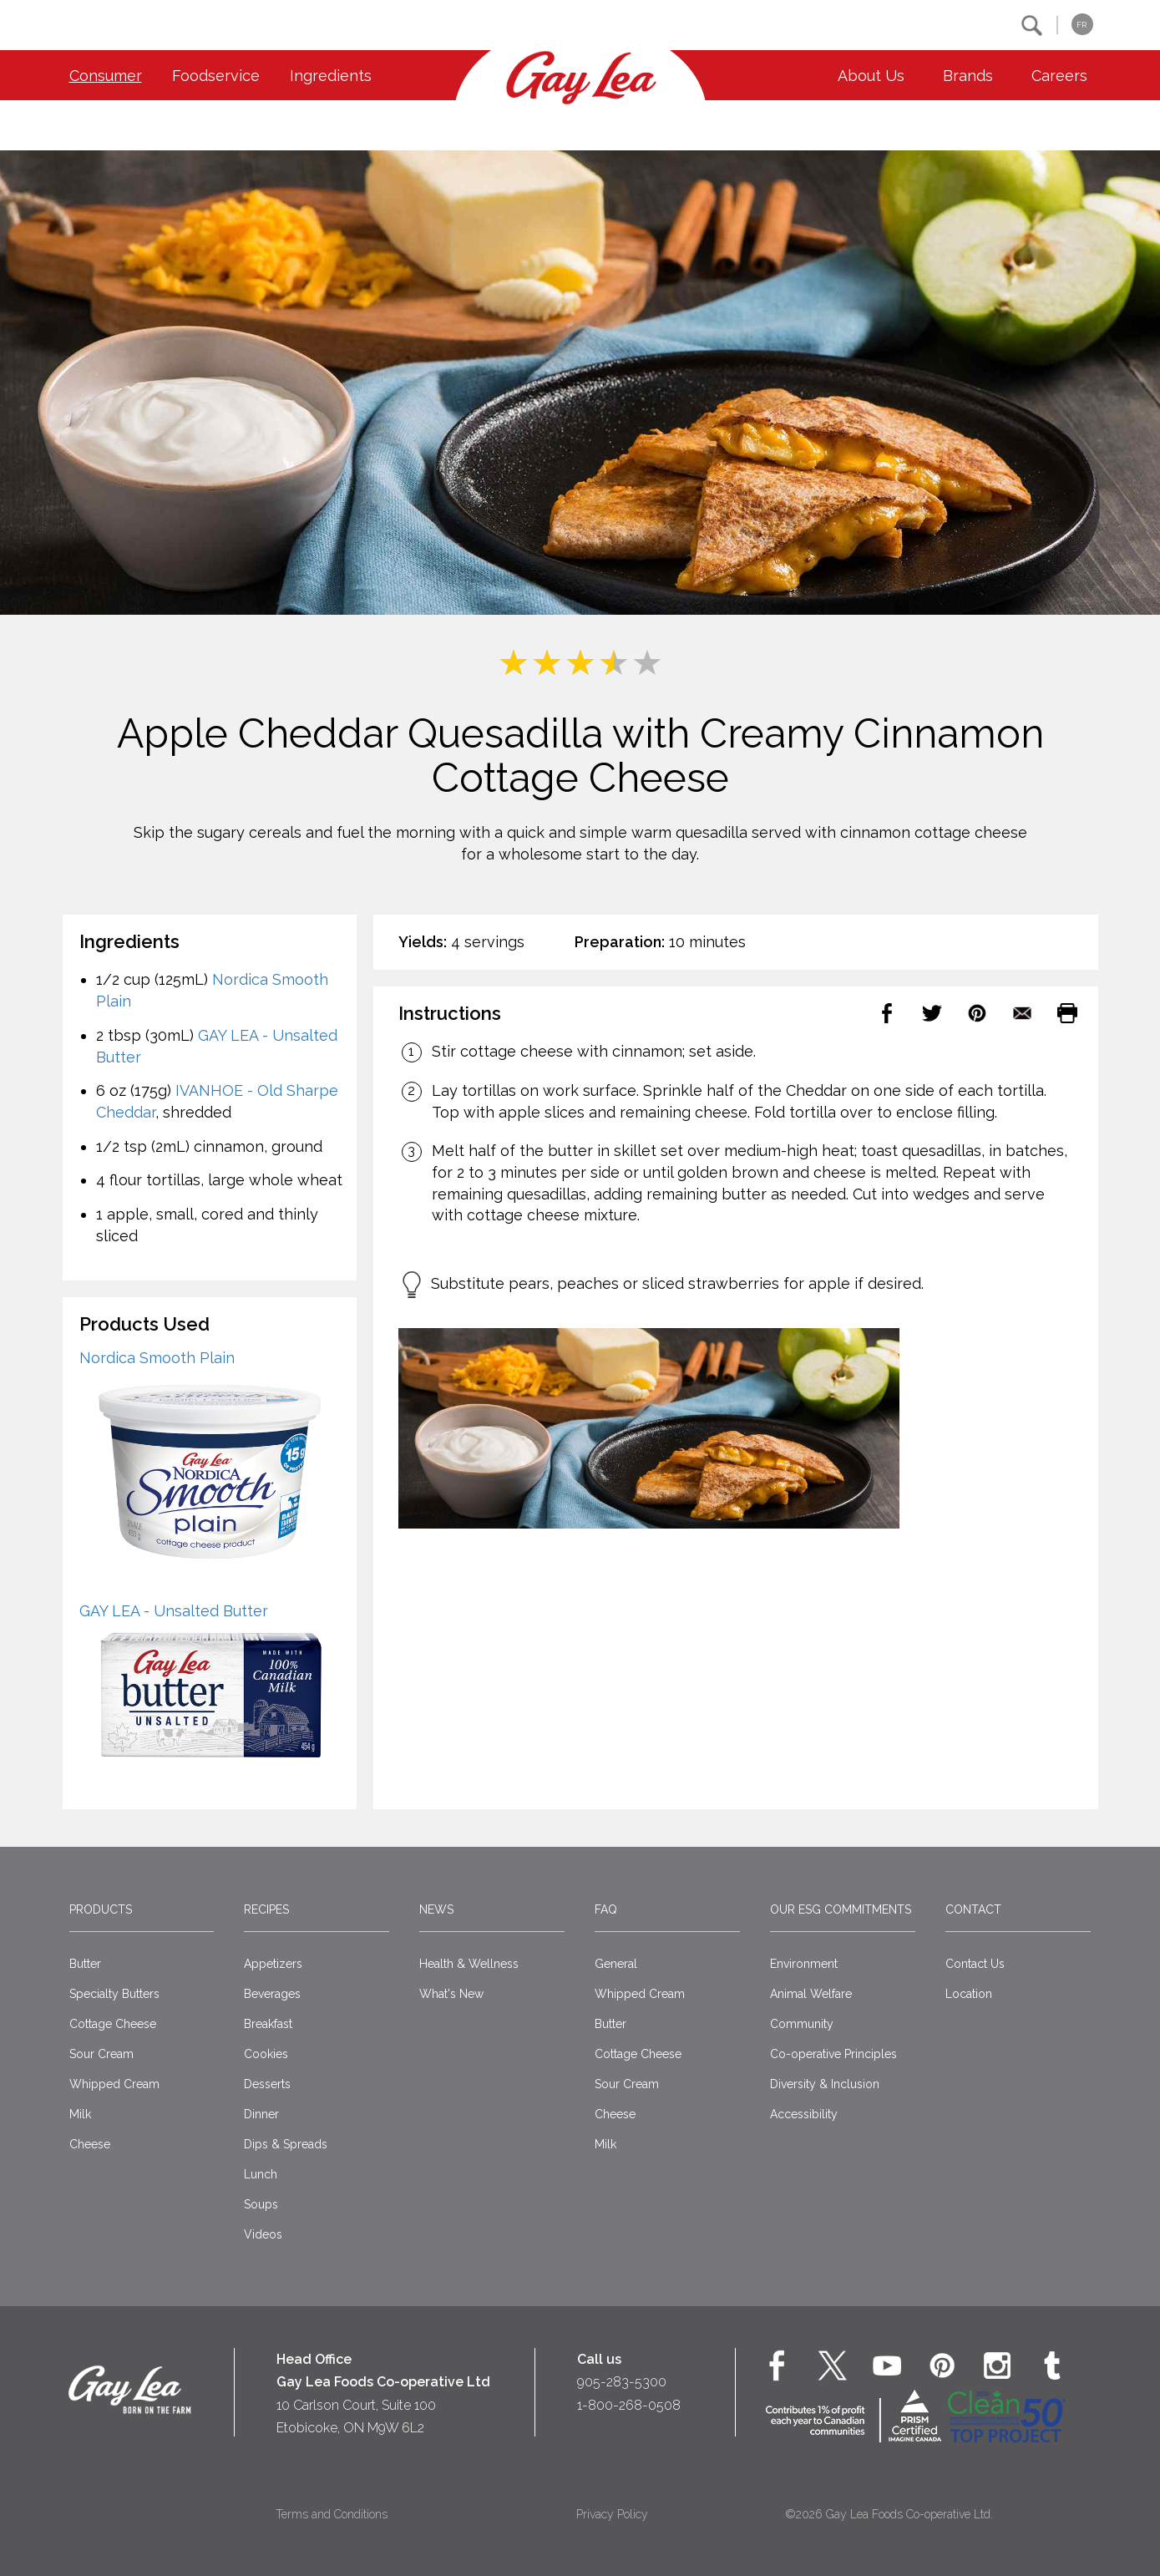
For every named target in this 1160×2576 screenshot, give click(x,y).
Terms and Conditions (332, 2514)
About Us (871, 75)
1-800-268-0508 (629, 2405)
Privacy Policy (612, 2514)
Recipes (266, 1909)
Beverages (272, 1993)
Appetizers (273, 1963)
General (616, 1963)
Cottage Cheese (112, 2024)
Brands (968, 75)
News (436, 1909)
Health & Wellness (469, 1963)
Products (100, 1909)
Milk (80, 2114)
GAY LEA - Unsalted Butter (173, 1611)
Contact (973, 1909)
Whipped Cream (114, 2084)
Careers (1059, 75)
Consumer (105, 75)
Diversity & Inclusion (824, 2084)
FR (1081, 24)
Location (968, 1993)
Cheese (89, 2144)
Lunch (260, 2174)
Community (801, 2024)
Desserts (267, 2084)
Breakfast (268, 2024)
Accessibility (804, 2114)
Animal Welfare (811, 1993)
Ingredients (331, 75)
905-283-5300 (621, 2382)
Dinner (261, 2114)
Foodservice (216, 75)
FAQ (606, 1909)
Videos (263, 2234)
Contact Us (975, 1963)
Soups (261, 2204)
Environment (804, 1963)
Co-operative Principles (833, 2054)
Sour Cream (101, 2054)
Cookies (266, 2054)
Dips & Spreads (285, 2144)
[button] (1032, 25)
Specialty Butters (114, 1993)
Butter (85, 1963)
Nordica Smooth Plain (157, 1358)
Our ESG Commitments (840, 1909)
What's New (451, 1993)
